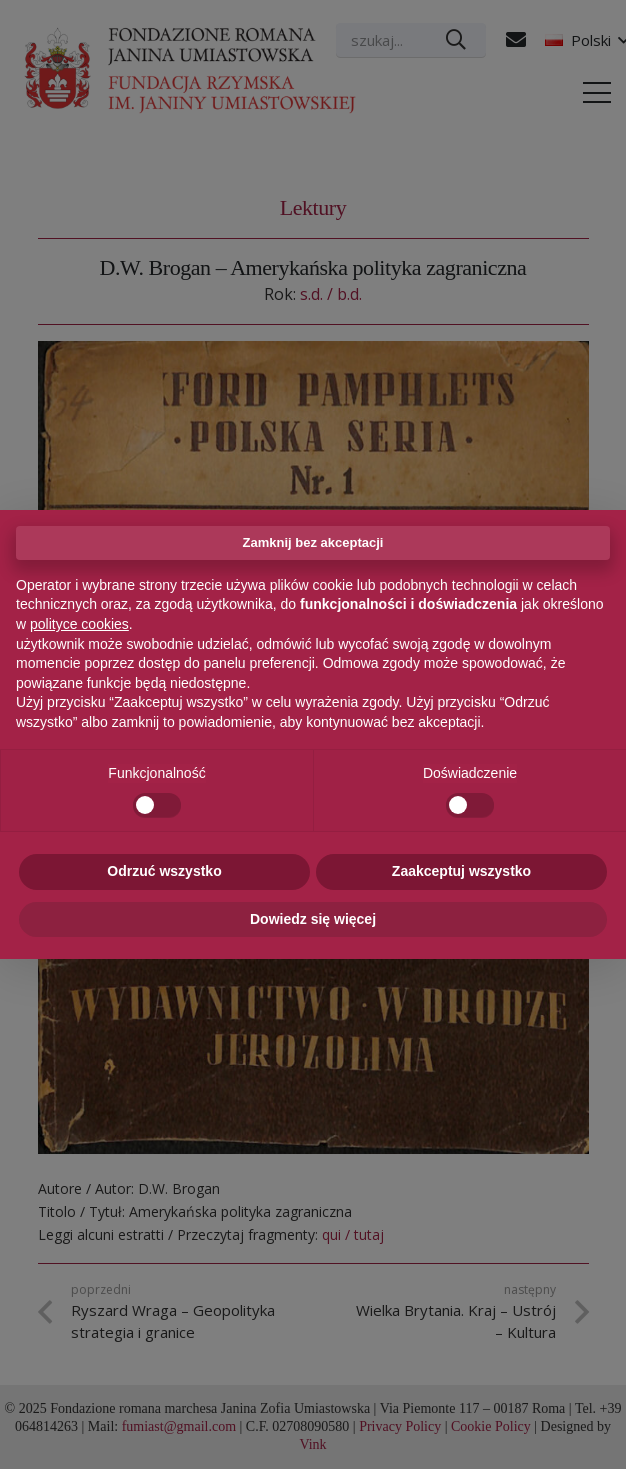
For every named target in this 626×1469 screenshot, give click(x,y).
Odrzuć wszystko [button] (164, 871)
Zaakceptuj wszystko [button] (461, 871)
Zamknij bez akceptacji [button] (313, 542)
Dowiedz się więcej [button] (313, 919)
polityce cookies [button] (79, 624)
